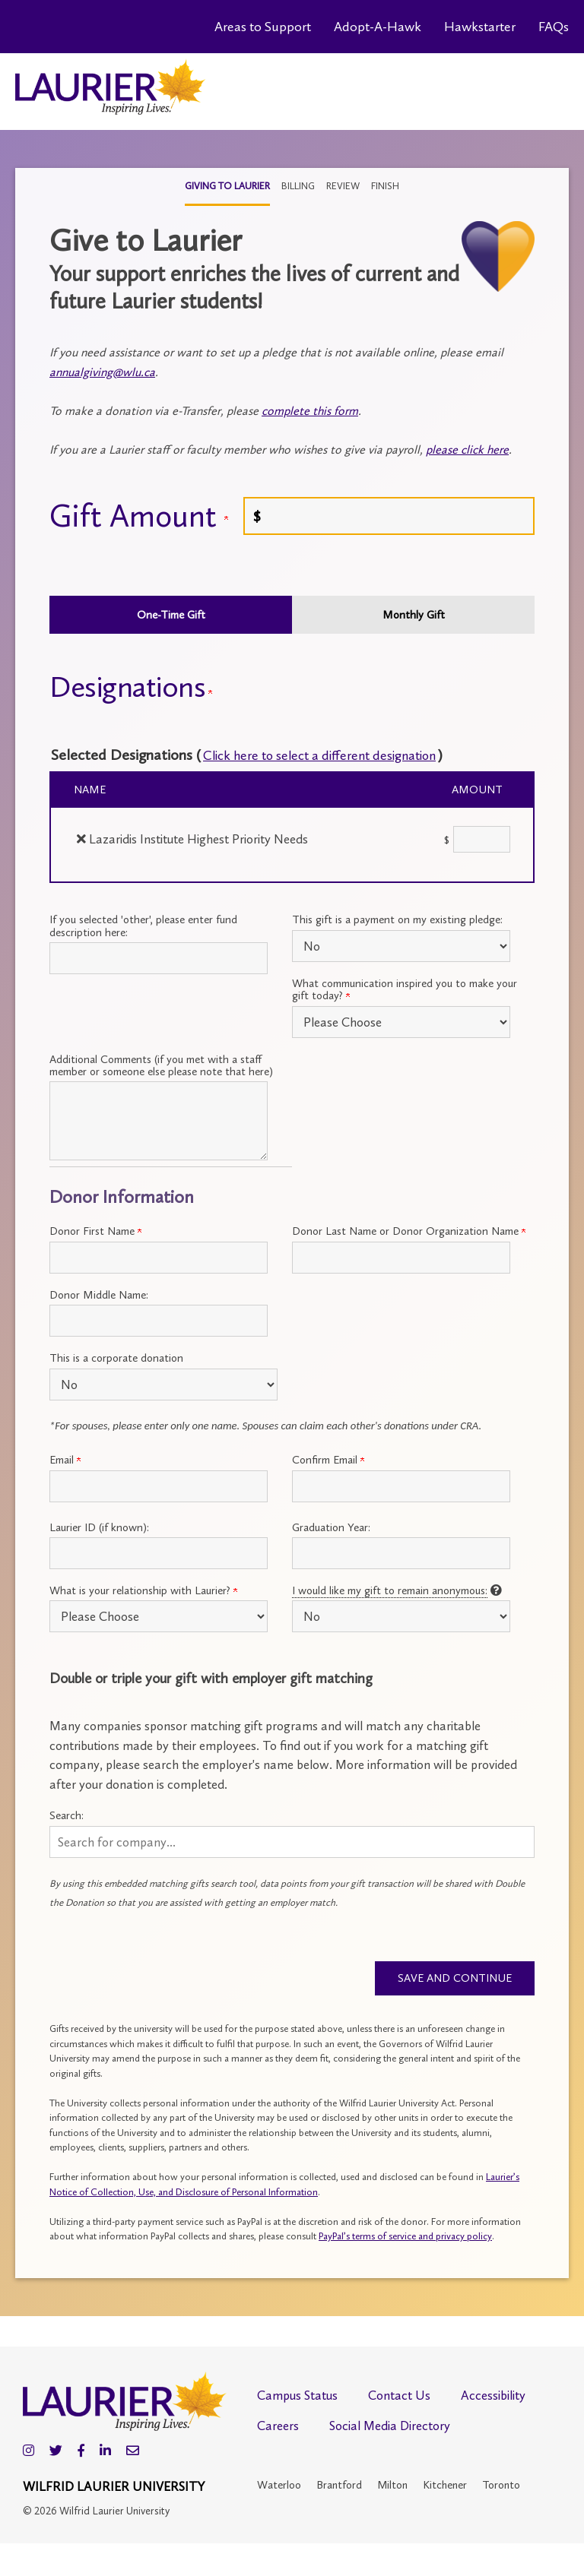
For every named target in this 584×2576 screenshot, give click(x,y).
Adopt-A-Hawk (377, 26)
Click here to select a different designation (338, 754)
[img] (81, 838)
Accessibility (493, 2397)
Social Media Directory (389, 2427)
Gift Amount (138, 516)
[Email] (133, 2453)
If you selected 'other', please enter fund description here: (143, 925)
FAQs (553, 26)
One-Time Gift (171, 615)
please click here (467, 449)
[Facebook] (81, 2453)
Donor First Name (95, 1231)
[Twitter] (56, 2453)
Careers (278, 2427)
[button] (292, 1842)
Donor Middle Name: (98, 1295)
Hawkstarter (480, 26)
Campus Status (297, 2397)
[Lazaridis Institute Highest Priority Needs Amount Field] (481, 839)
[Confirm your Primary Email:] (401, 1486)
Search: (66, 1815)
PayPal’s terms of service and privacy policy (405, 2238)
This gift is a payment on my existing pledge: (397, 919)
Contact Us (399, 2397)
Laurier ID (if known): (99, 1527)
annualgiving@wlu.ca (102, 372)
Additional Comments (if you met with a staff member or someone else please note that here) (161, 1065)
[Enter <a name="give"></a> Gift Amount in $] (389, 516)
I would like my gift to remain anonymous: (389, 1590)
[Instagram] (28, 2453)
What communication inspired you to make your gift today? (404, 989)
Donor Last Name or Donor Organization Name (408, 1231)
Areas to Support (262, 26)
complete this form (310, 410)
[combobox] (292, 1842)
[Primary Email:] (158, 1486)
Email (65, 1460)
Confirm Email (328, 1460)
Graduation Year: (331, 1527)
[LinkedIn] (105, 2453)
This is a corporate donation (116, 1358)
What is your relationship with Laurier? (143, 1590)
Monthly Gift (413, 615)
